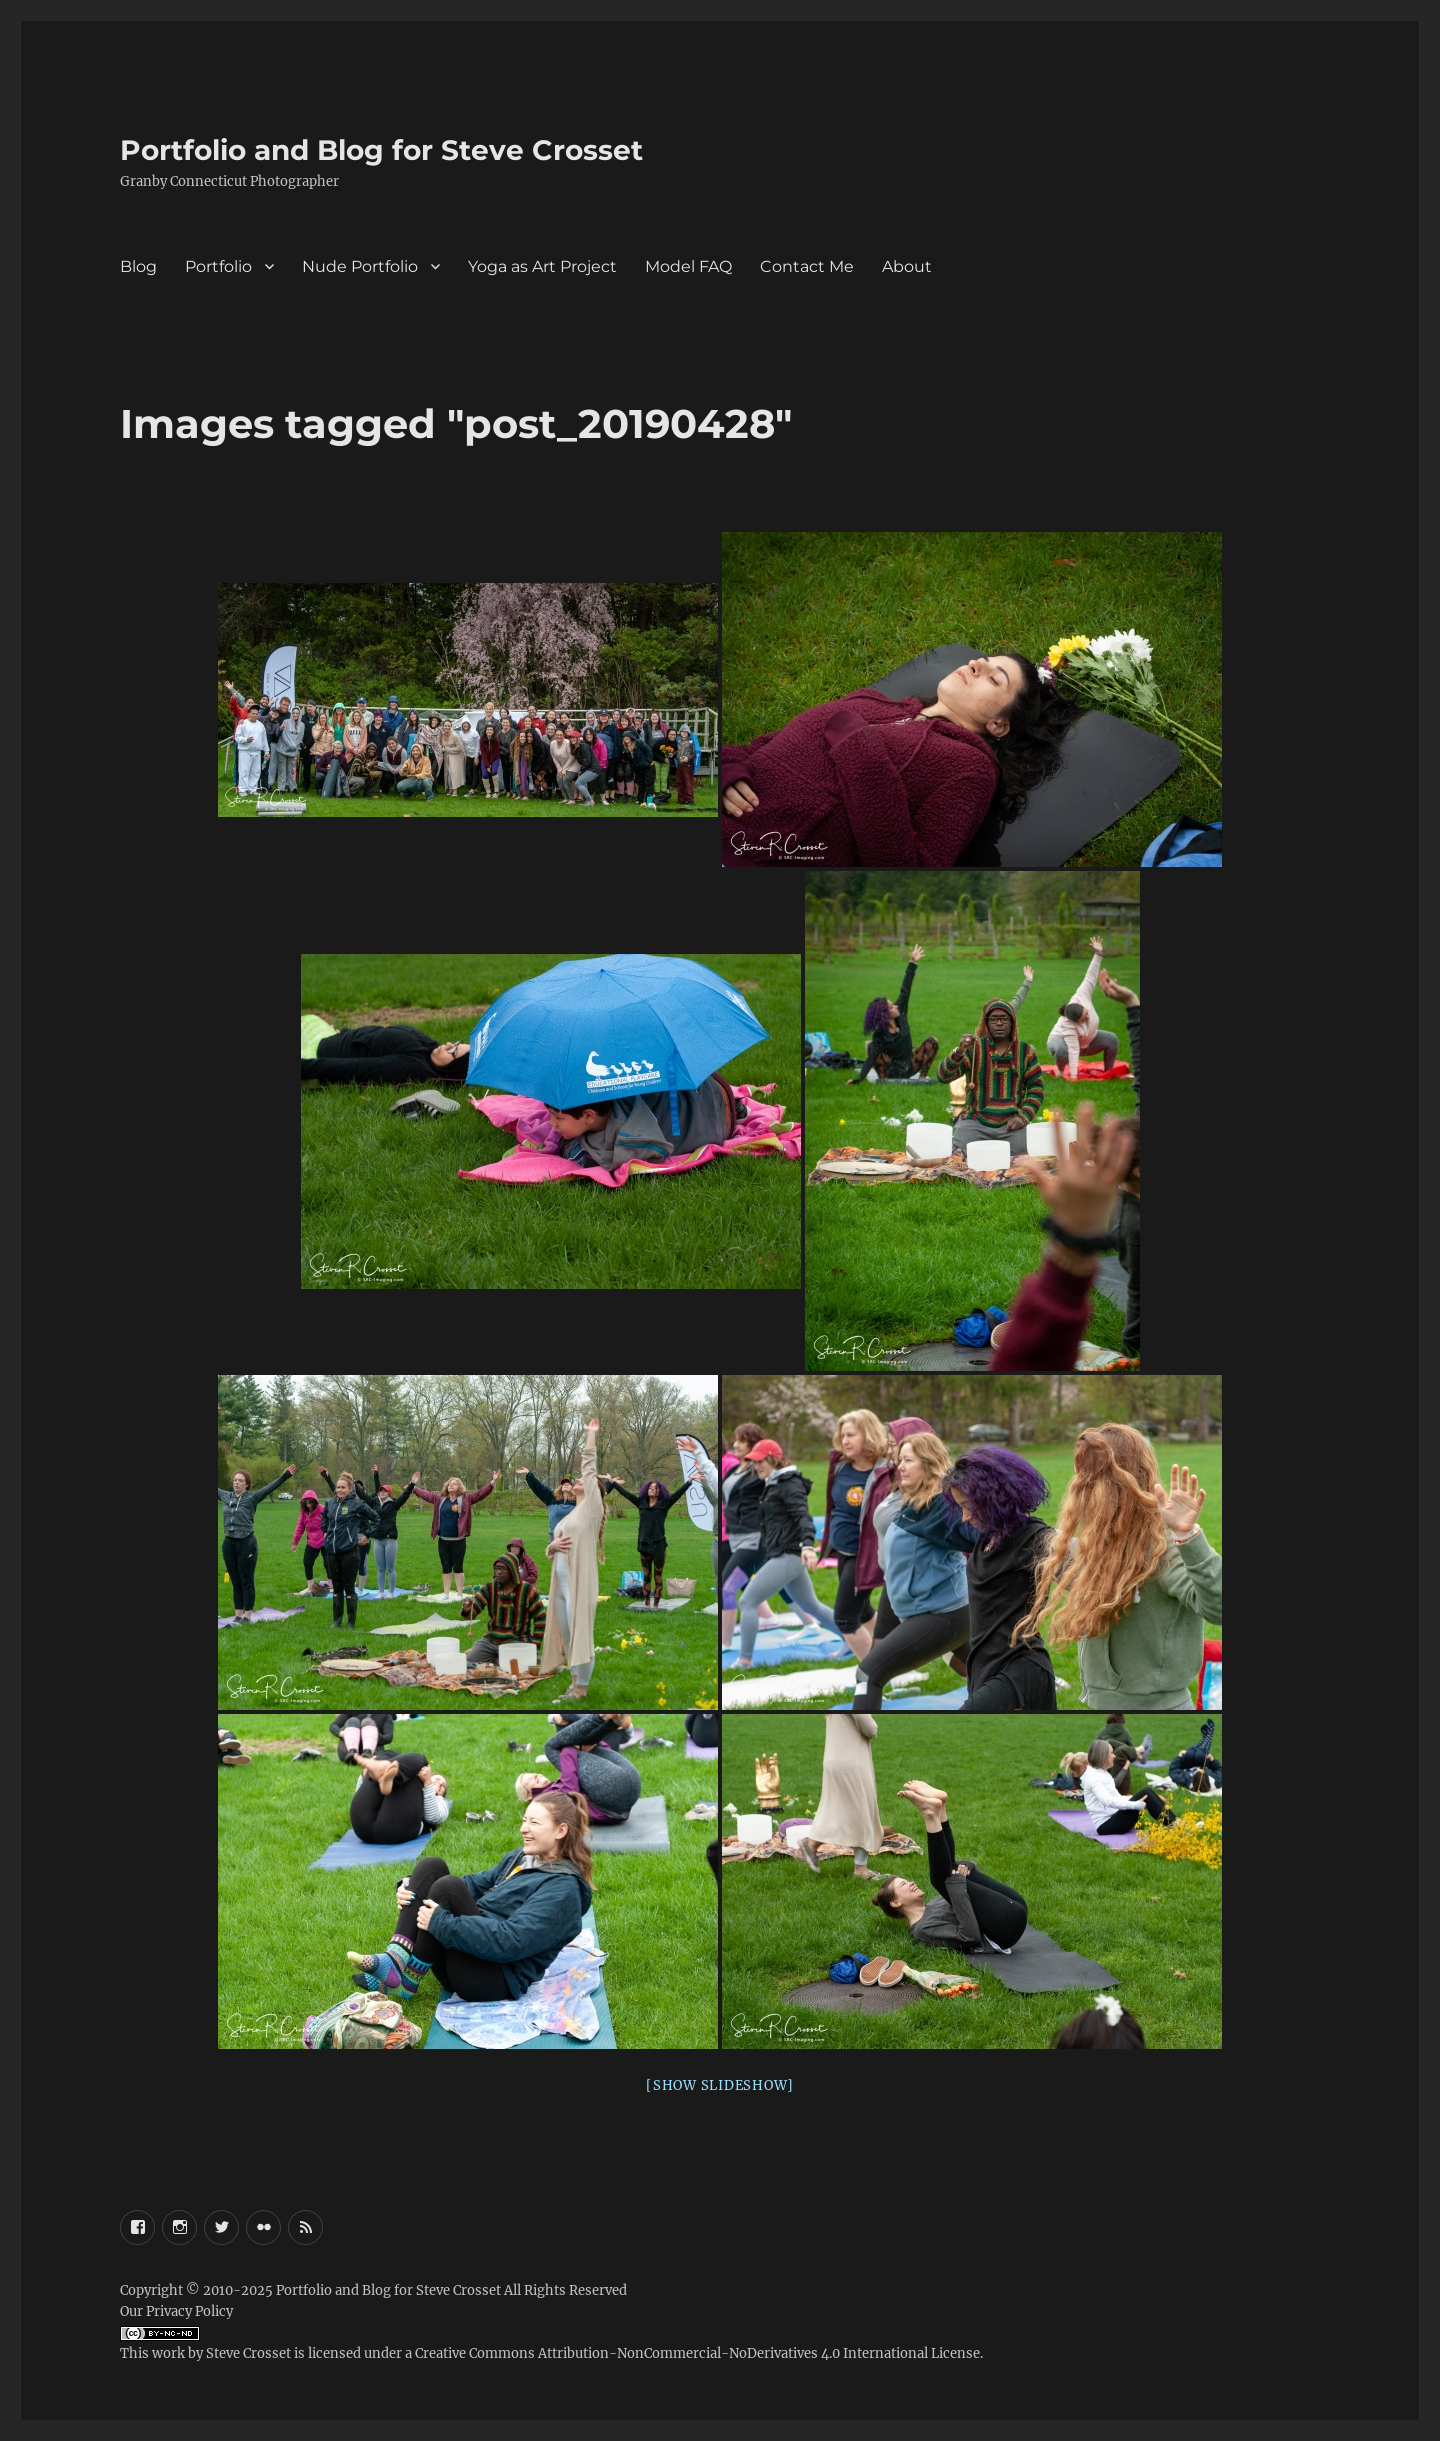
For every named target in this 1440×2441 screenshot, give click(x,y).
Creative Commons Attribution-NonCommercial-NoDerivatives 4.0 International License (697, 2353)
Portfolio (218, 266)
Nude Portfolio (360, 266)
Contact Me (807, 266)
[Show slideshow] (720, 2085)
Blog (138, 266)
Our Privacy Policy (176, 2311)
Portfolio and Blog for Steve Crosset (381, 150)
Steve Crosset (248, 2353)
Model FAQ (688, 266)
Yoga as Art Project (542, 266)
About (907, 266)
